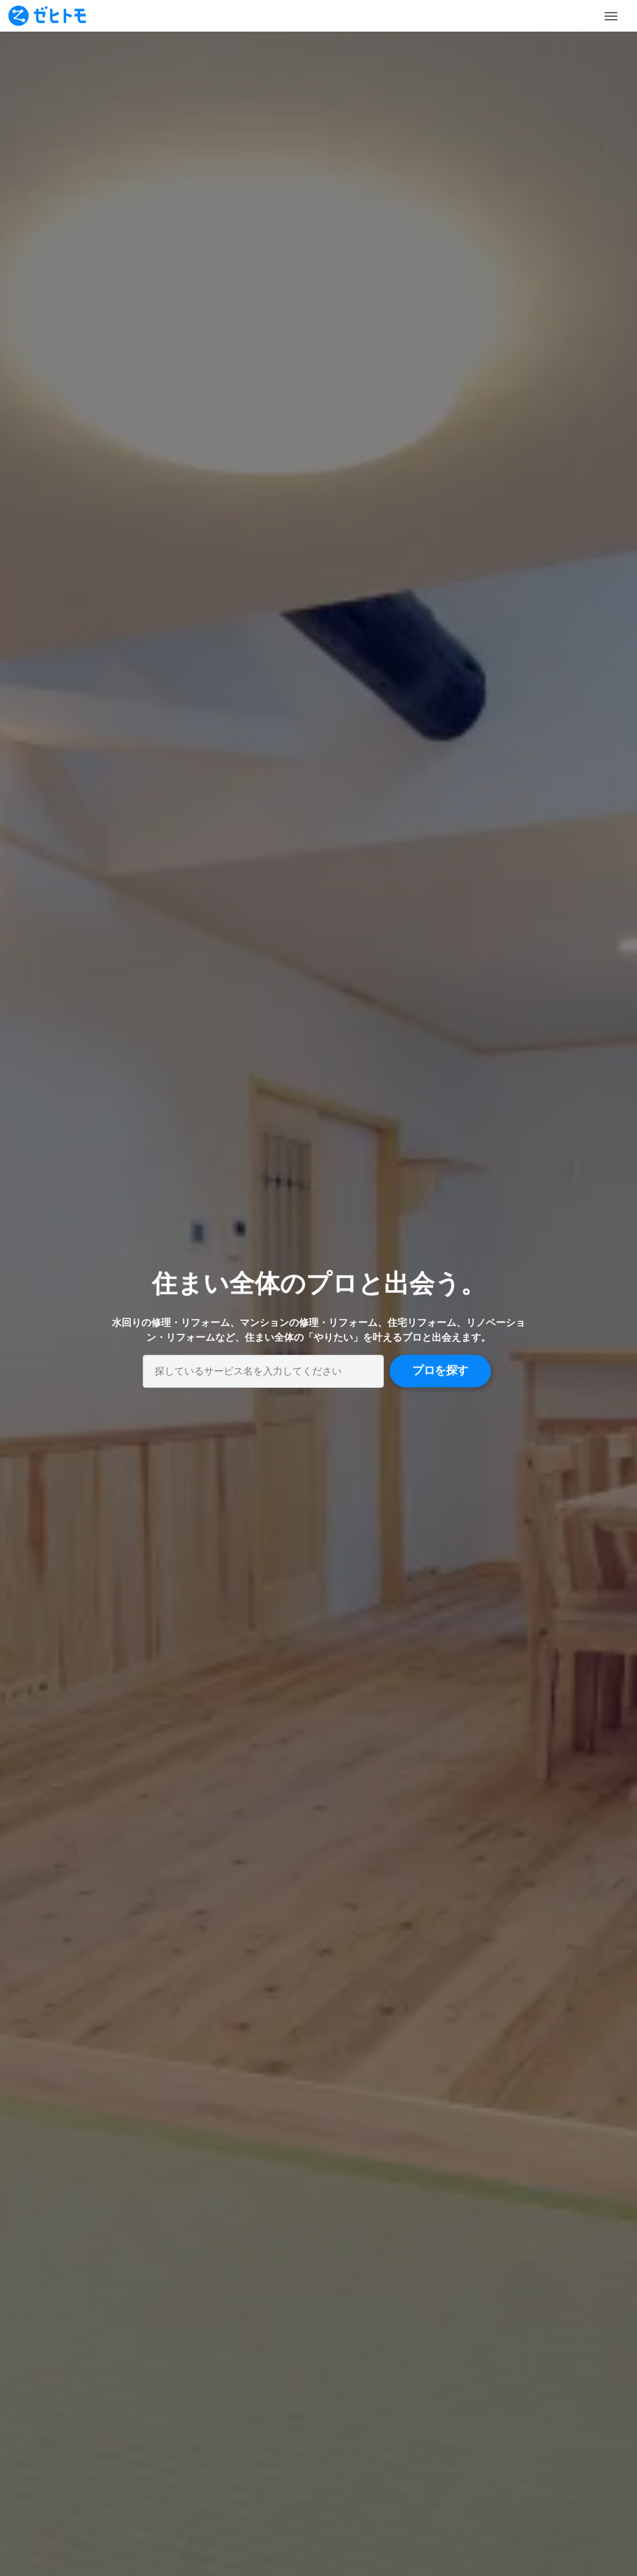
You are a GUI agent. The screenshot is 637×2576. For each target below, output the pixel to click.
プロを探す (440, 1371)
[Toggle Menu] (611, 16)
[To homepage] (47, 16)
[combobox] (263, 1371)
